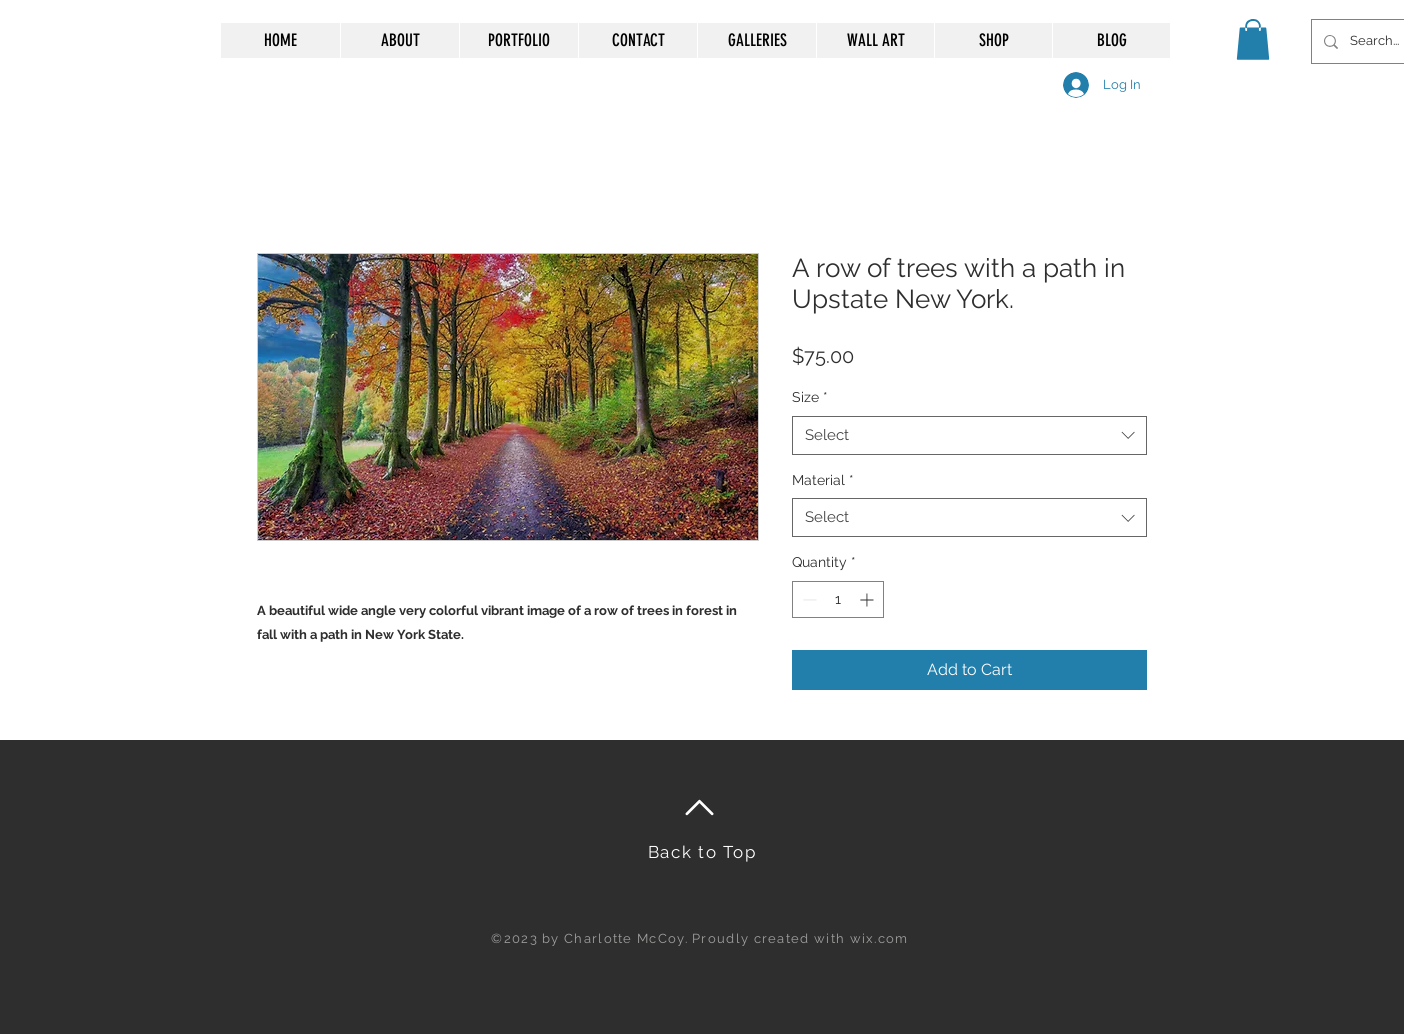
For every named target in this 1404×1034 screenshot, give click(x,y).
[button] (1253, 39)
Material (823, 480)
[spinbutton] (838, 599)
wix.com (879, 938)
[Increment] (868, 599)
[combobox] (969, 435)
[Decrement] (807, 599)
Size (810, 397)
